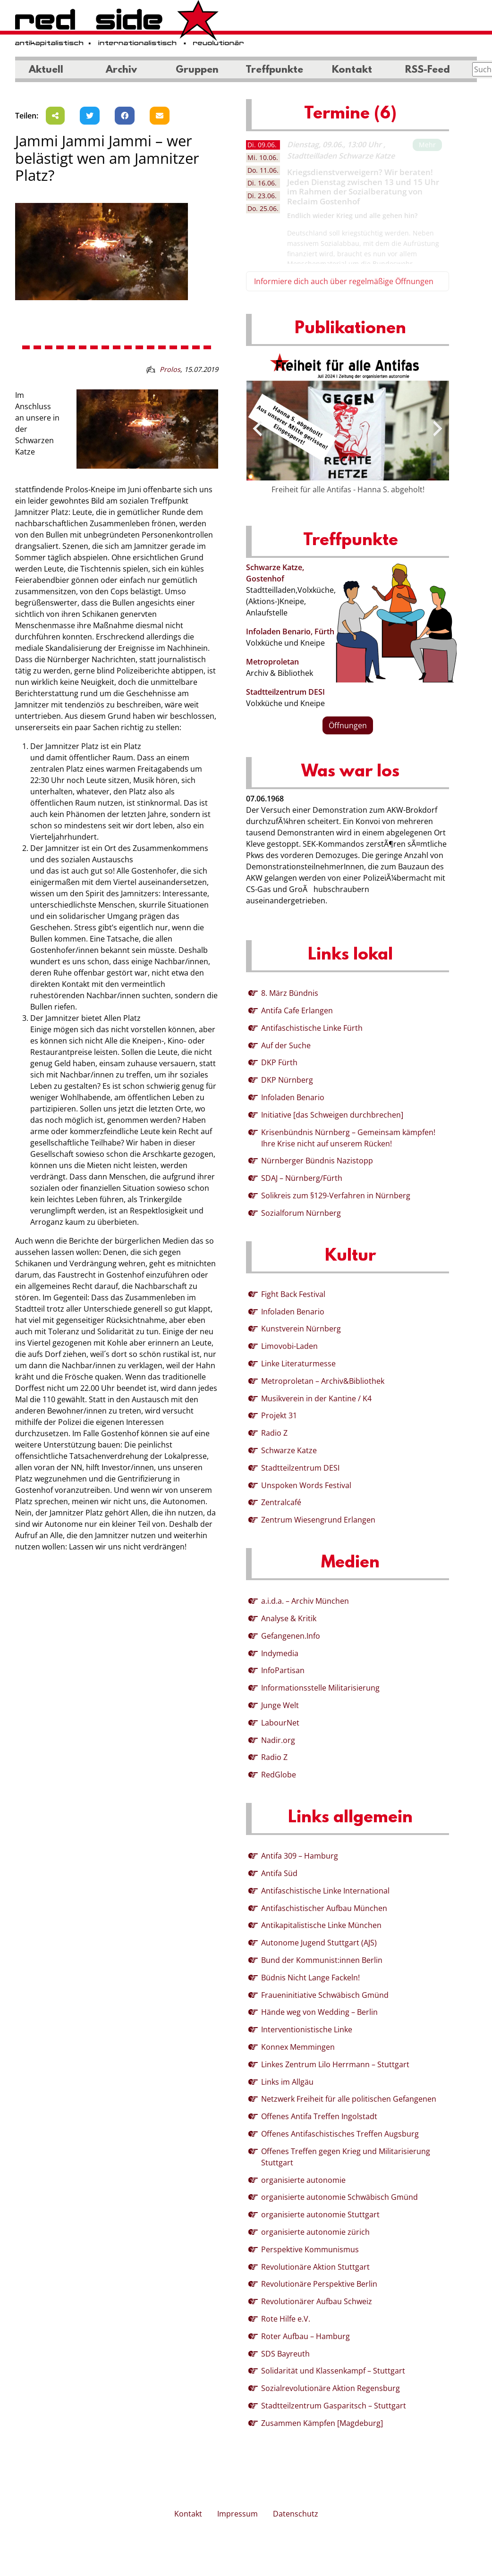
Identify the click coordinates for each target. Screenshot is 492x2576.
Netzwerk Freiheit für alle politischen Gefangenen (348, 2099)
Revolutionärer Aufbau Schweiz (316, 2301)
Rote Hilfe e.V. (285, 2319)
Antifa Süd (279, 1873)
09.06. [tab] (262, 144)
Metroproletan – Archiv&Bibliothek (322, 1381)
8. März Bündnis (289, 993)
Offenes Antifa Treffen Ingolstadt (319, 2116)
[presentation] (257, 428)
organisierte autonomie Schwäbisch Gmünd (339, 2197)
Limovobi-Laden (289, 1346)
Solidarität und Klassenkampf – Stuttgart (333, 2371)
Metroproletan (272, 662)
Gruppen (197, 70)
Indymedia (279, 1653)
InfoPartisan (283, 1670)
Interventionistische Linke (306, 2029)
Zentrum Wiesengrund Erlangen (318, 1520)
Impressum (237, 2514)
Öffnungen (348, 725)
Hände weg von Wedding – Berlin (319, 2012)
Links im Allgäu (287, 2082)
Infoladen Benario (292, 1097)
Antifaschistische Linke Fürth (312, 1028)
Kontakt (352, 70)
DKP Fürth (279, 1062)
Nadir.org (278, 1740)
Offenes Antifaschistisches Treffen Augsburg (340, 2134)
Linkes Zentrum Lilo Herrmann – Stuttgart (335, 2064)
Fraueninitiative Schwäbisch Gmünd (325, 1995)
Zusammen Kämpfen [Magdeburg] (322, 2423)
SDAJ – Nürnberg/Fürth (301, 1178)
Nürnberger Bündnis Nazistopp (317, 1160)
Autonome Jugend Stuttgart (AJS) (319, 1942)
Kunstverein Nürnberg (301, 1328)
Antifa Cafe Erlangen (297, 1010)
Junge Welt (280, 1705)
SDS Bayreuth (285, 2354)
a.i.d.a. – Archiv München (305, 1601)
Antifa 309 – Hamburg (299, 1856)
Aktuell (46, 70)
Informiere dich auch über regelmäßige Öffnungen (343, 281)
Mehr (427, 144)
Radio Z (274, 1433)
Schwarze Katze (289, 1450)
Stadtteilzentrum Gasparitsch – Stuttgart (333, 2405)
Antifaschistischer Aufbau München (324, 1908)
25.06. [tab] (263, 208)
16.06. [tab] (262, 182)
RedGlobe (278, 1774)
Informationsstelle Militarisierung (320, 1688)
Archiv (121, 70)
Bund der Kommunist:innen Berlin (321, 1960)
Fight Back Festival (293, 1294)
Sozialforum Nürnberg (301, 1213)
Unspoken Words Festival (306, 1485)
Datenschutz (295, 2514)
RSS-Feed (427, 70)
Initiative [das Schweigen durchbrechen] (332, 1115)
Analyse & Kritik (288, 1618)
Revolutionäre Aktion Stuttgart (315, 2267)
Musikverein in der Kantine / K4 (316, 1398)
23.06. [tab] (262, 195)
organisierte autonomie (303, 2180)
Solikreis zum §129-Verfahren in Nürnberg (335, 1195)
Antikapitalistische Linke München (321, 1925)
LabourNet (280, 1722)
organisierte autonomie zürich (315, 2232)
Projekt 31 (279, 1415)
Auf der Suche (286, 1045)
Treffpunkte (274, 70)
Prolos (170, 369)
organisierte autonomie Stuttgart (320, 2214)
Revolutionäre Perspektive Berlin (319, 2284)
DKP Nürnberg (287, 1080)
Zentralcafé (281, 1502)
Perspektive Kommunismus (310, 2249)
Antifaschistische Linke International (325, 1891)
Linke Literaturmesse (298, 1363)
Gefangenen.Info (290, 1636)
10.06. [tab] (262, 157)
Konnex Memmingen (298, 2047)
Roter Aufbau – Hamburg (305, 2336)
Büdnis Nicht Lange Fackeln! (310, 1977)
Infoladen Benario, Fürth (290, 631)
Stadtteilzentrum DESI (285, 692)
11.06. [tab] (263, 170)
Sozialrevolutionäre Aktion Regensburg (330, 2388)
